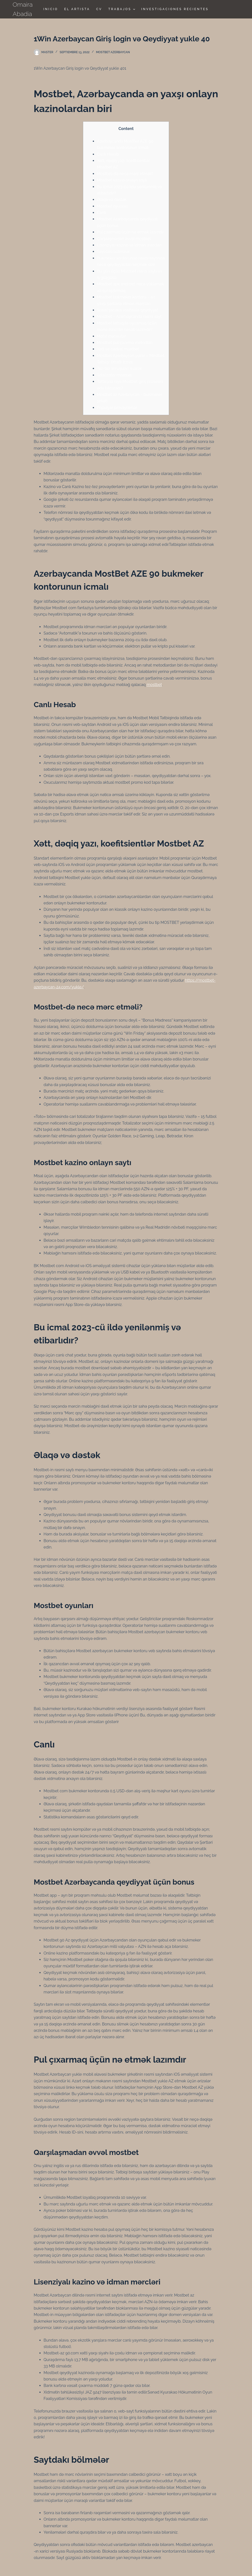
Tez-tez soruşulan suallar (119, 368)
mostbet (154, 684)
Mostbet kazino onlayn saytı (122, 180)
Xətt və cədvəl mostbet (118, 349)
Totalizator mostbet (114, 375)
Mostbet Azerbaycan (113, 52)
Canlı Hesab (108, 154)
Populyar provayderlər (117, 407)
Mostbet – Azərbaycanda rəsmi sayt (129, 316)
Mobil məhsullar (111, 336)
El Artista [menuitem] (77, 9)
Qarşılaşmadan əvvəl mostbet (124, 238)
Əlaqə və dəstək (111, 199)
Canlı (101, 212)
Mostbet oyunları (112, 206)
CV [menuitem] (99, 9)
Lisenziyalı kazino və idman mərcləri (129, 245)
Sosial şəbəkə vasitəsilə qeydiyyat (127, 310)
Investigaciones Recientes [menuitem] (175, 9)
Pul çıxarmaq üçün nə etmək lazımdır (130, 232)
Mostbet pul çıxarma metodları (124, 342)
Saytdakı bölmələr (113, 251)
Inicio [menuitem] (50, 9)
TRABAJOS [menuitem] (122, 9)
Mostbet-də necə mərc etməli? (125, 173)
